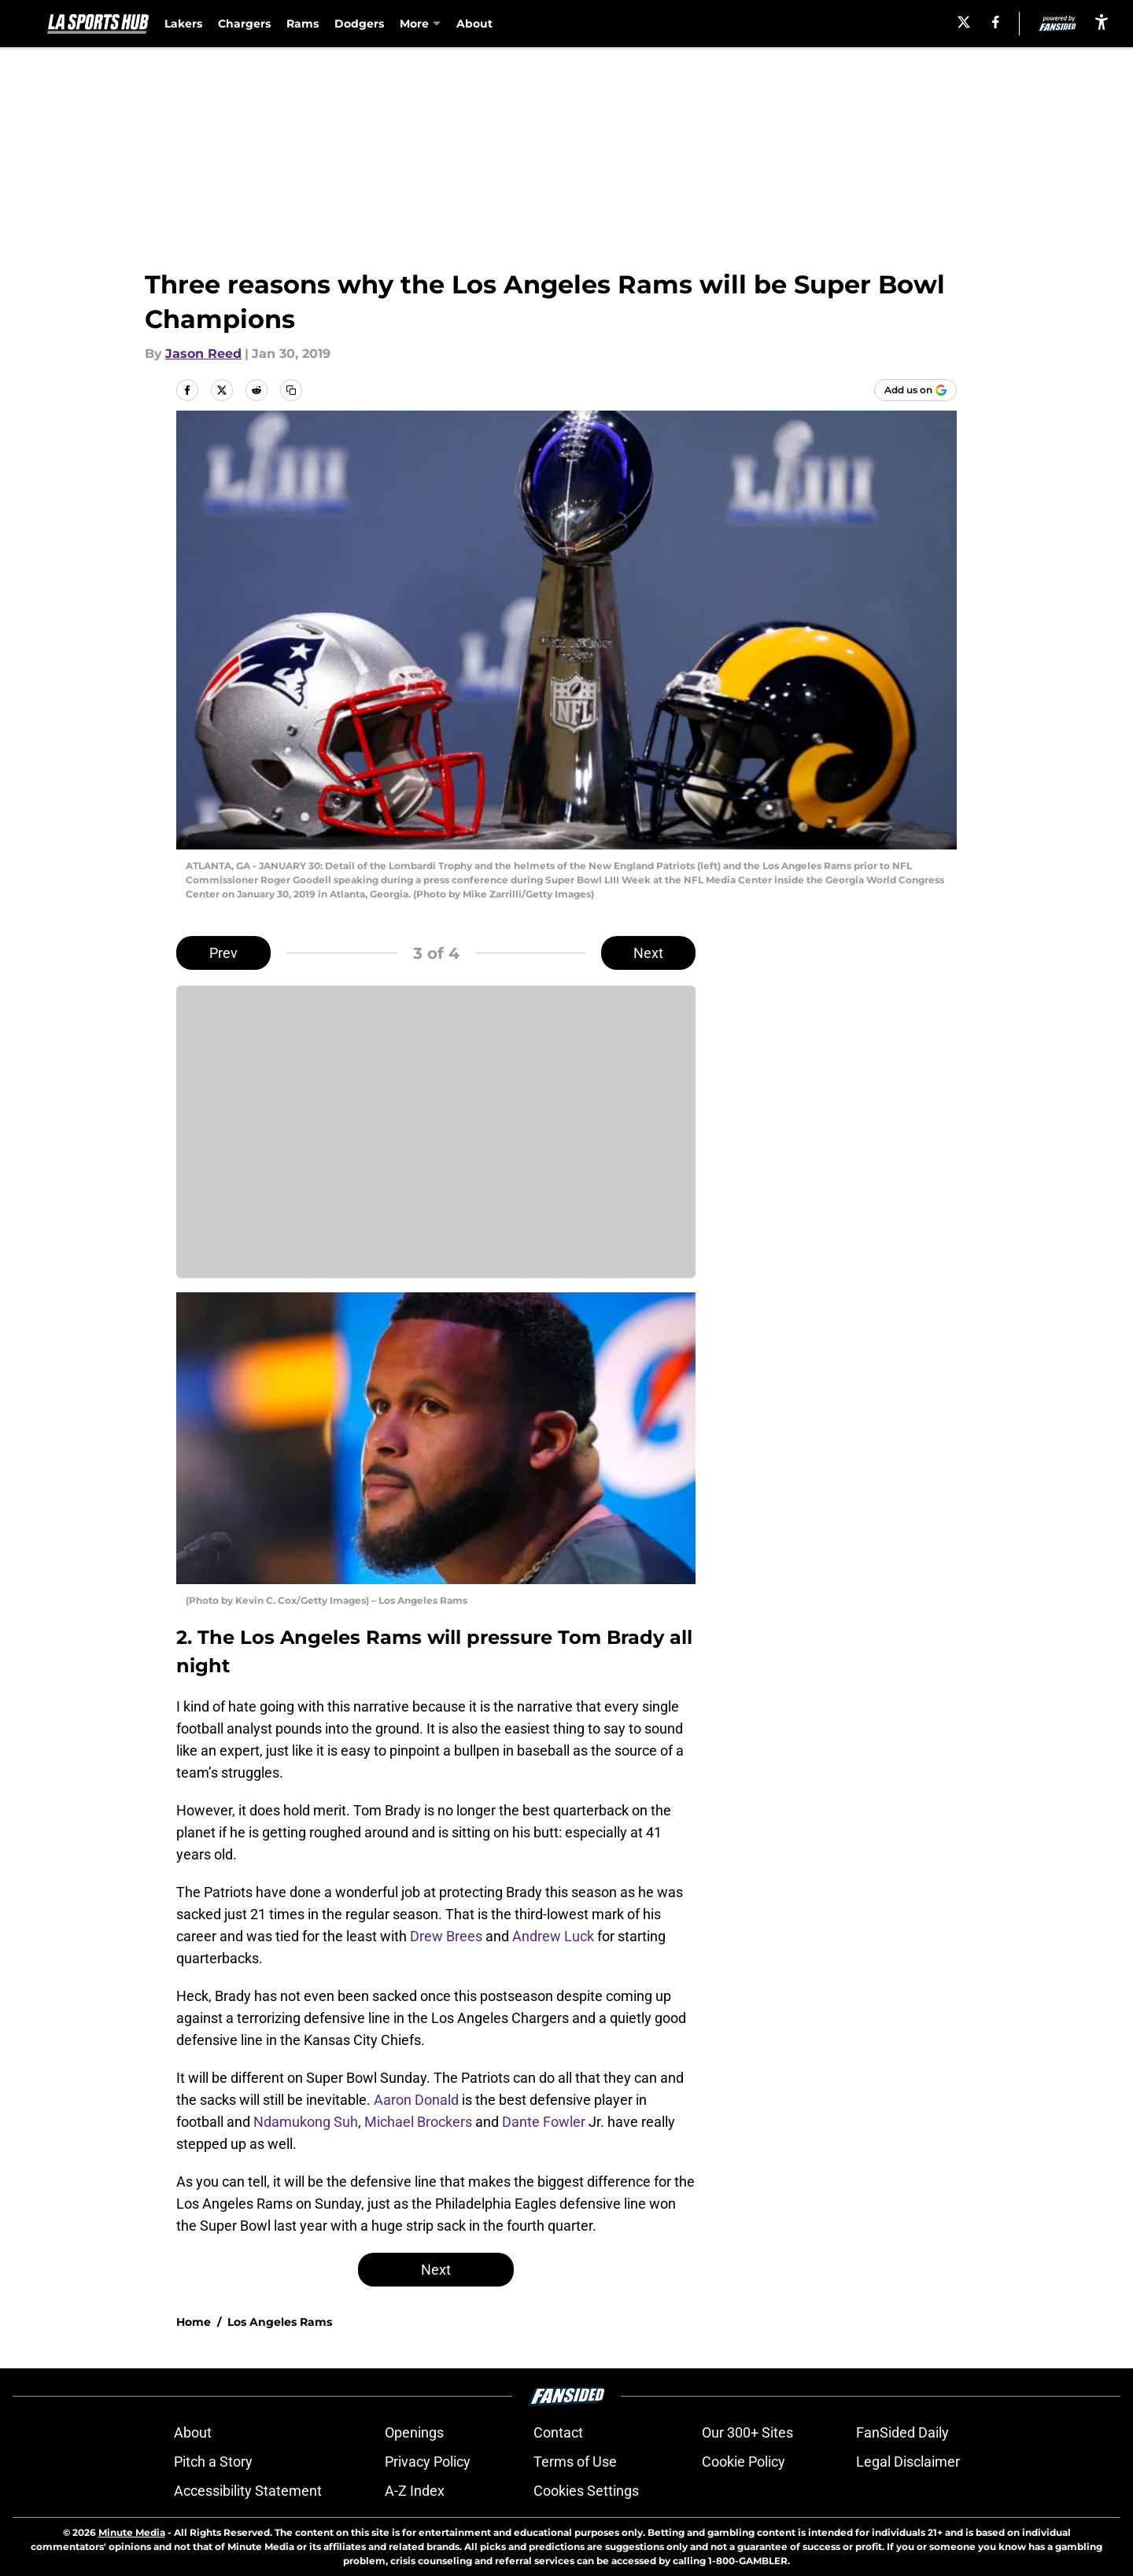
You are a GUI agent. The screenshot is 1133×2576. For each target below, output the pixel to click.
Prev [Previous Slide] (223, 953)
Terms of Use (575, 2461)
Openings (414, 2432)
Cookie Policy (743, 2461)
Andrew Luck (553, 1936)
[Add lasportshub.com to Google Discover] (915, 390)
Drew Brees (446, 1936)
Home (193, 2322)
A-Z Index (415, 2490)
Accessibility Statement (248, 2490)
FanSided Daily (902, 2432)
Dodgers (359, 24)
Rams (302, 24)
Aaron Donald (416, 2099)
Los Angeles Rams (279, 2322)
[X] (964, 22)
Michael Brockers (418, 2121)
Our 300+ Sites (747, 2432)
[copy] (291, 390)
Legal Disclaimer (908, 2461)
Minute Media (131, 2532)
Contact (558, 2432)
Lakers (183, 24)
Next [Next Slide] (648, 953)
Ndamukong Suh (305, 2121)
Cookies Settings (586, 2490)
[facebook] (995, 22)
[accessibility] (1101, 21)
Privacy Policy (428, 2461)
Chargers (244, 24)
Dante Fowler (543, 2121)
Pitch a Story (213, 2461)
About (474, 24)
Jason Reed (203, 353)
